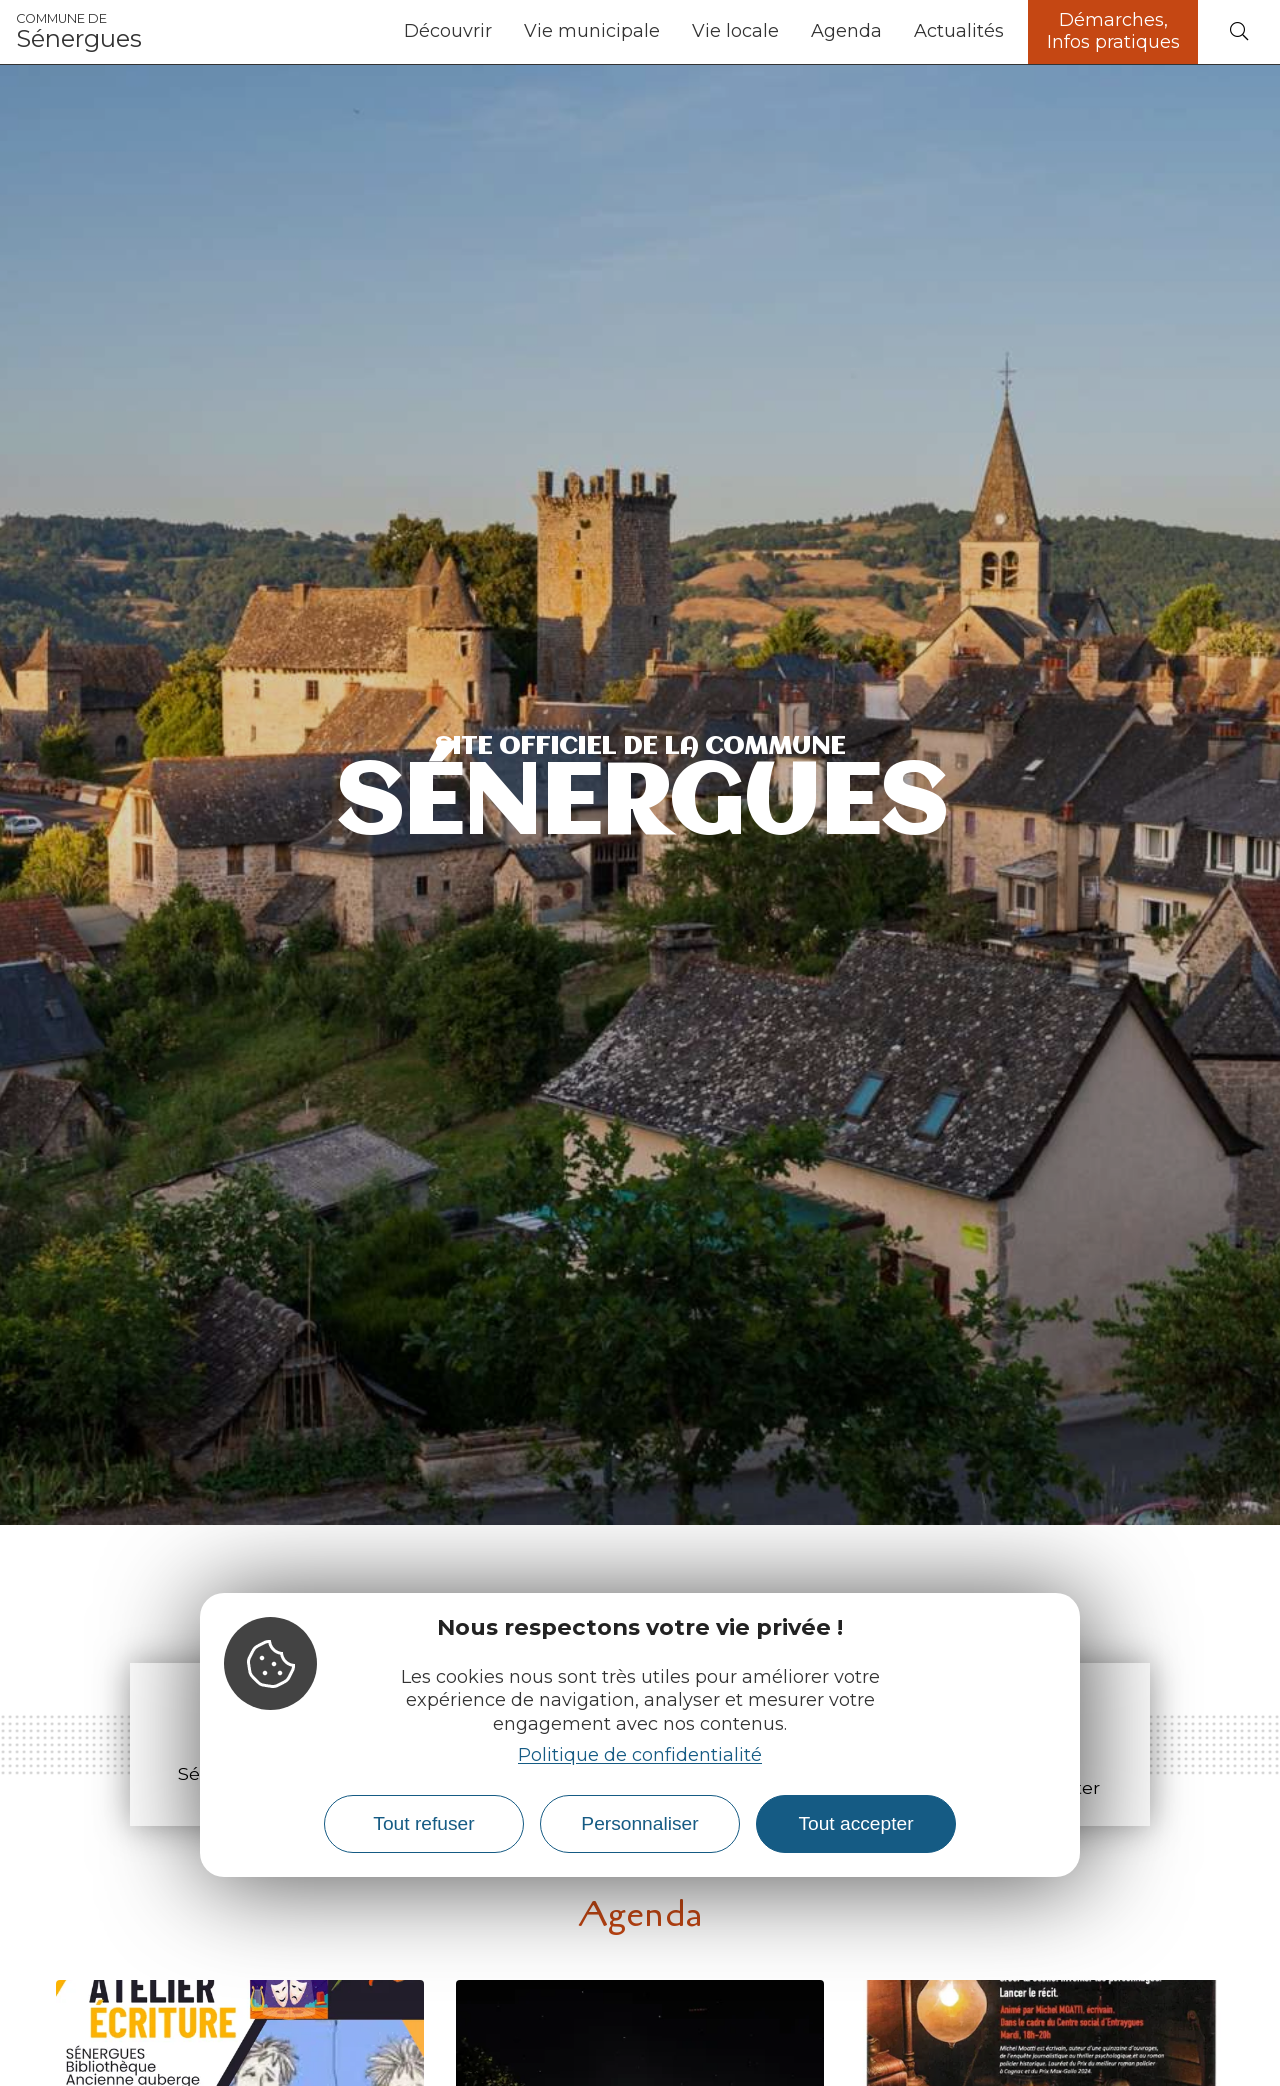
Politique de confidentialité (640, 1755)
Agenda (846, 31)
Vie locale (735, 31)
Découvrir (448, 31)
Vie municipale (592, 31)
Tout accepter (855, 1823)
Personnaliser (639, 1823)
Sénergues (79, 32)
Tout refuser (423, 1823)
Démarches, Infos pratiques (1113, 31)
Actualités (959, 31)
